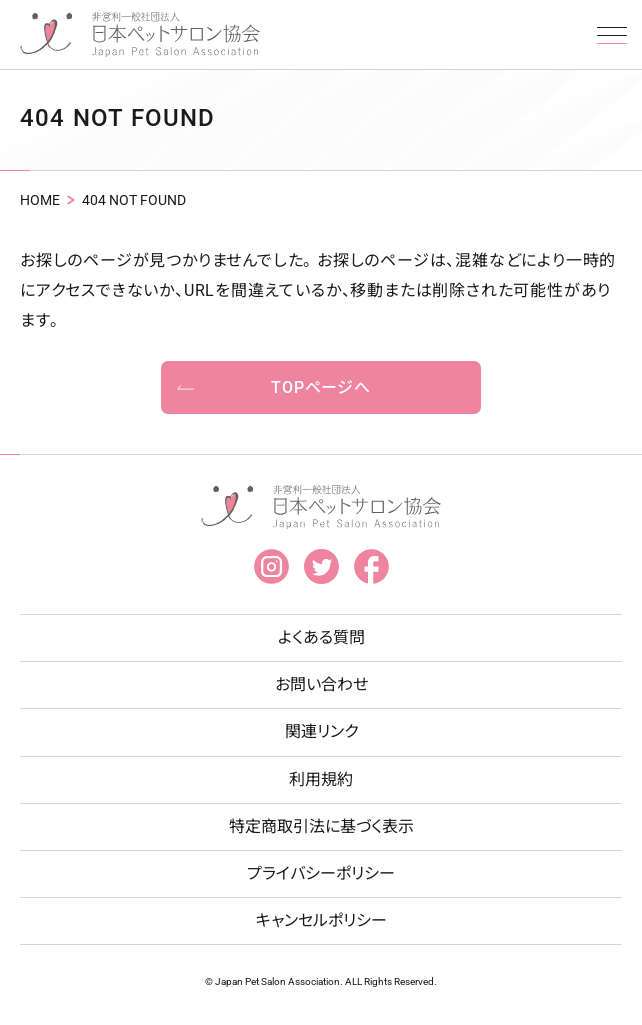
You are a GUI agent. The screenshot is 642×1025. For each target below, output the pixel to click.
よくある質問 (321, 637)
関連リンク (321, 731)
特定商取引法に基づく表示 (321, 826)
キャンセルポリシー (321, 920)
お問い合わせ (321, 684)
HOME (40, 200)
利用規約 (321, 779)
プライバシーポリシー (321, 873)
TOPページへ (321, 387)
